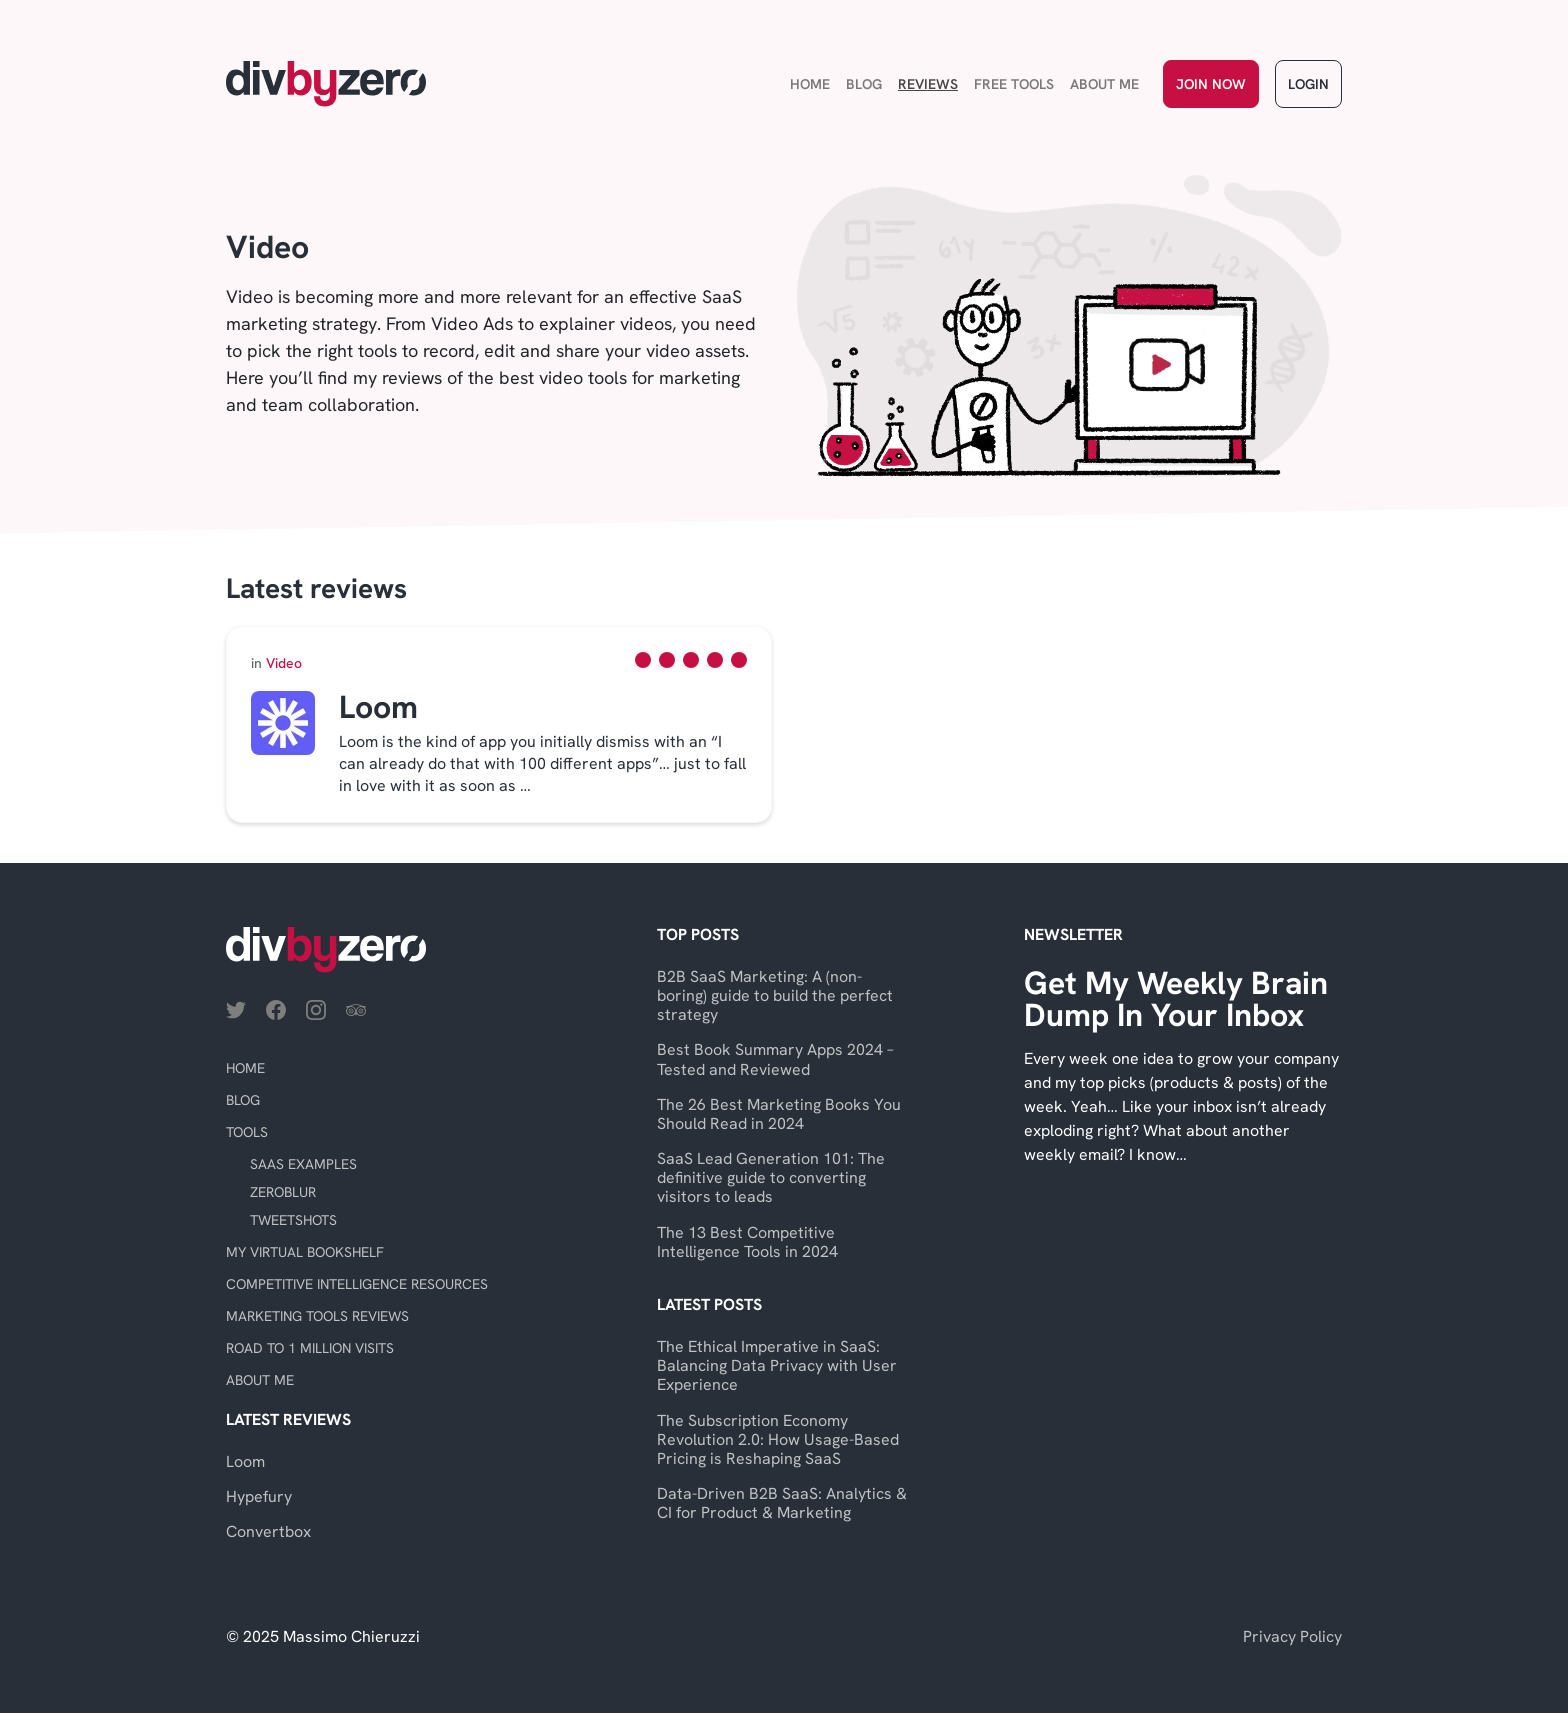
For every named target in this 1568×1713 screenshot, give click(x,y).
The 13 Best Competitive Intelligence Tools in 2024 (747, 1242)
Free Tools (1014, 84)
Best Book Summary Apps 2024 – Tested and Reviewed (775, 1059)
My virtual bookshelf (305, 1252)
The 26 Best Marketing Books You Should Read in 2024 (779, 1114)
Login (1308, 84)
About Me (1104, 84)
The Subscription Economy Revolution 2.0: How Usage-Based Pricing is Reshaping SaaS (778, 1439)
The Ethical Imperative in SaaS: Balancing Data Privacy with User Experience (777, 1365)
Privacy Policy (1292, 1636)
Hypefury (259, 1496)
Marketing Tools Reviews (317, 1316)
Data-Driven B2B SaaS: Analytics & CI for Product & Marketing (782, 1503)
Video (276, 663)
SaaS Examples (303, 1164)
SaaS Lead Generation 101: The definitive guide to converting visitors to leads (771, 1177)
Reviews (928, 84)
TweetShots (293, 1220)
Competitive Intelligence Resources (357, 1284)
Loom (245, 1461)
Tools (247, 1132)
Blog (864, 84)
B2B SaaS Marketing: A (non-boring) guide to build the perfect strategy (775, 995)
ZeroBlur (283, 1192)
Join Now (1211, 84)
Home (810, 84)
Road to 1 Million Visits (310, 1348)
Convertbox (268, 1531)
